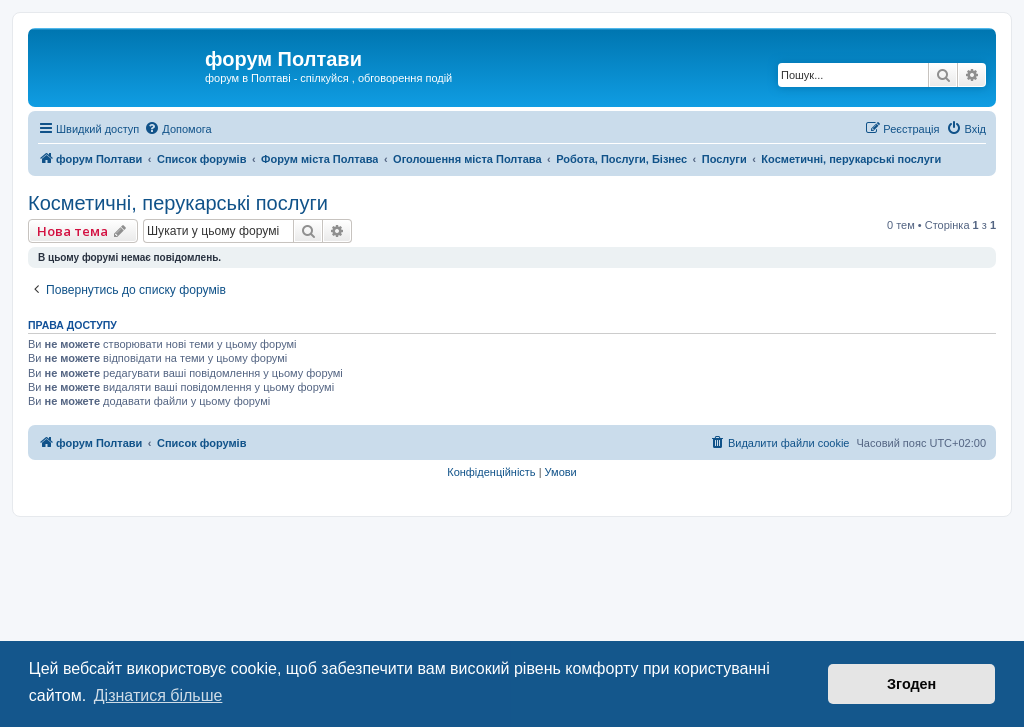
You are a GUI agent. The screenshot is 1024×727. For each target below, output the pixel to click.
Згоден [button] (911, 684)
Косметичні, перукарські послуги (178, 203)
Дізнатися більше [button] (158, 695)
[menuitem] (177, 129)
